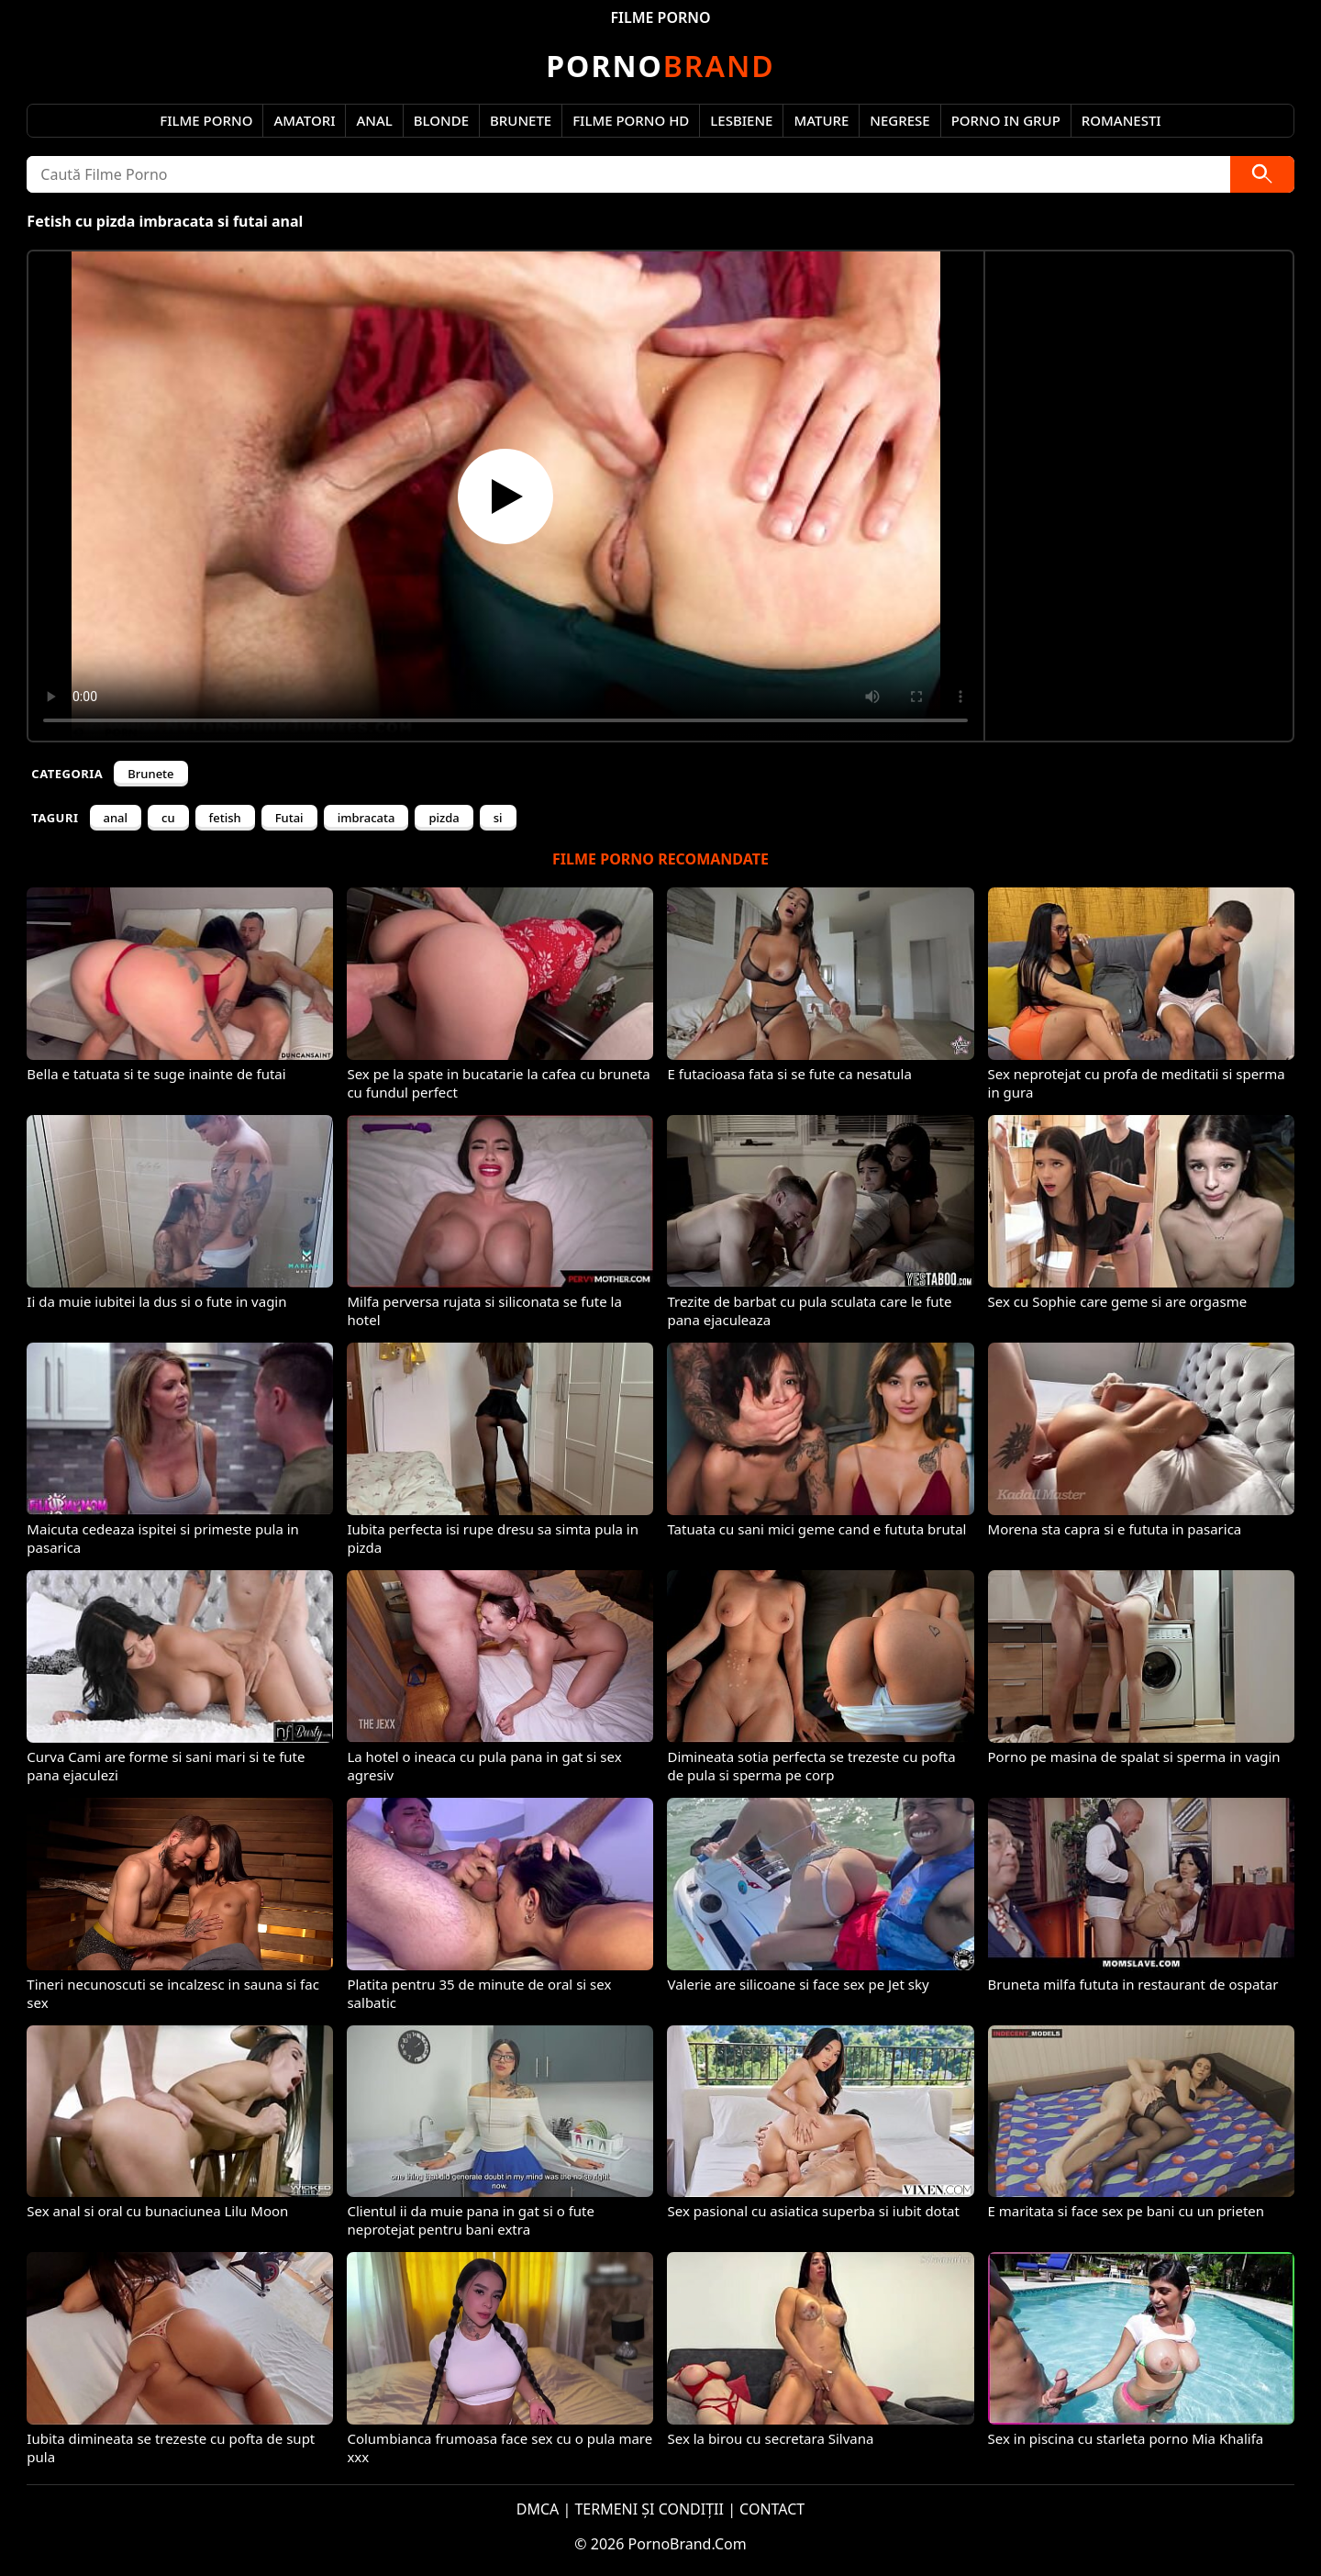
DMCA (538, 2509)
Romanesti (1121, 120)
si (498, 817)
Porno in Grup (1005, 120)
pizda (443, 817)
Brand (660, 65)
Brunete (520, 120)
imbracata (366, 817)
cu (168, 817)
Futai (289, 817)
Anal (374, 120)
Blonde (441, 120)
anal (116, 817)
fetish (225, 817)
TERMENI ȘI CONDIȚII (649, 2509)
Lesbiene (741, 120)
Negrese (899, 120)
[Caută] (1262, 174)
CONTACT (772, 2509)
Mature (821, 120)
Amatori (304, 120)
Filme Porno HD (630, 120)
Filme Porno (206, 120)
